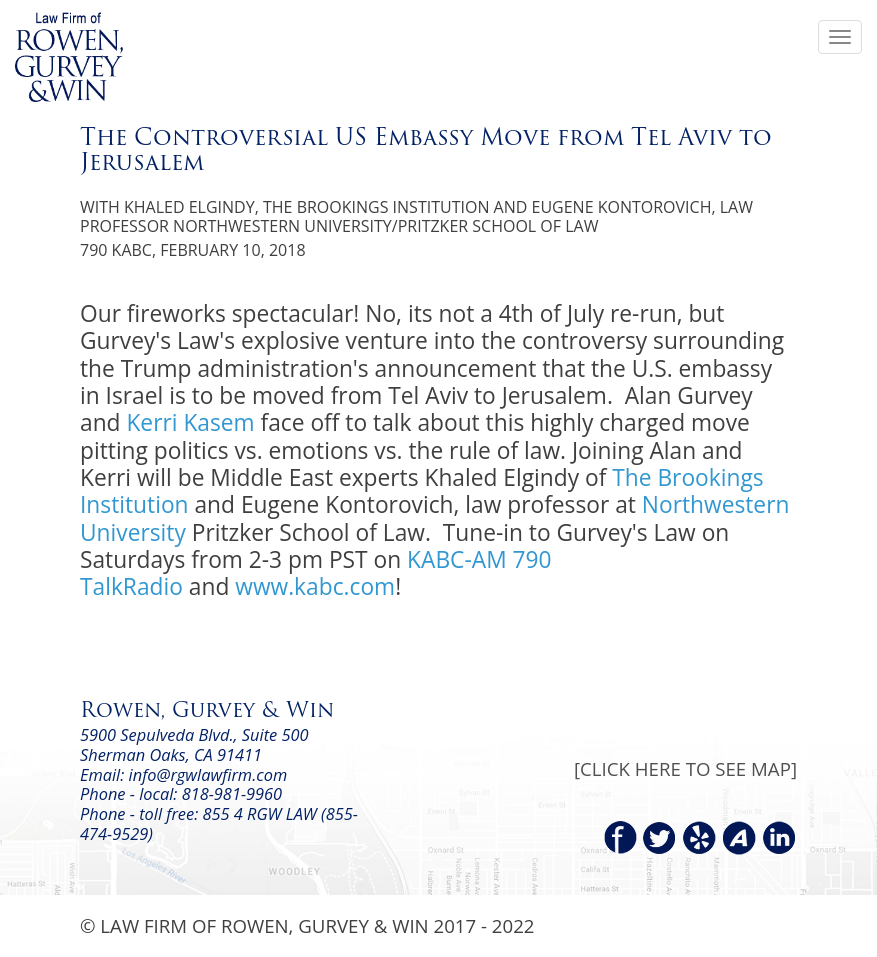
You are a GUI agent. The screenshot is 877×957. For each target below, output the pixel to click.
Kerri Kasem (190, 422)
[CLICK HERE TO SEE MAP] (685, 768)
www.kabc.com (315, 586)
